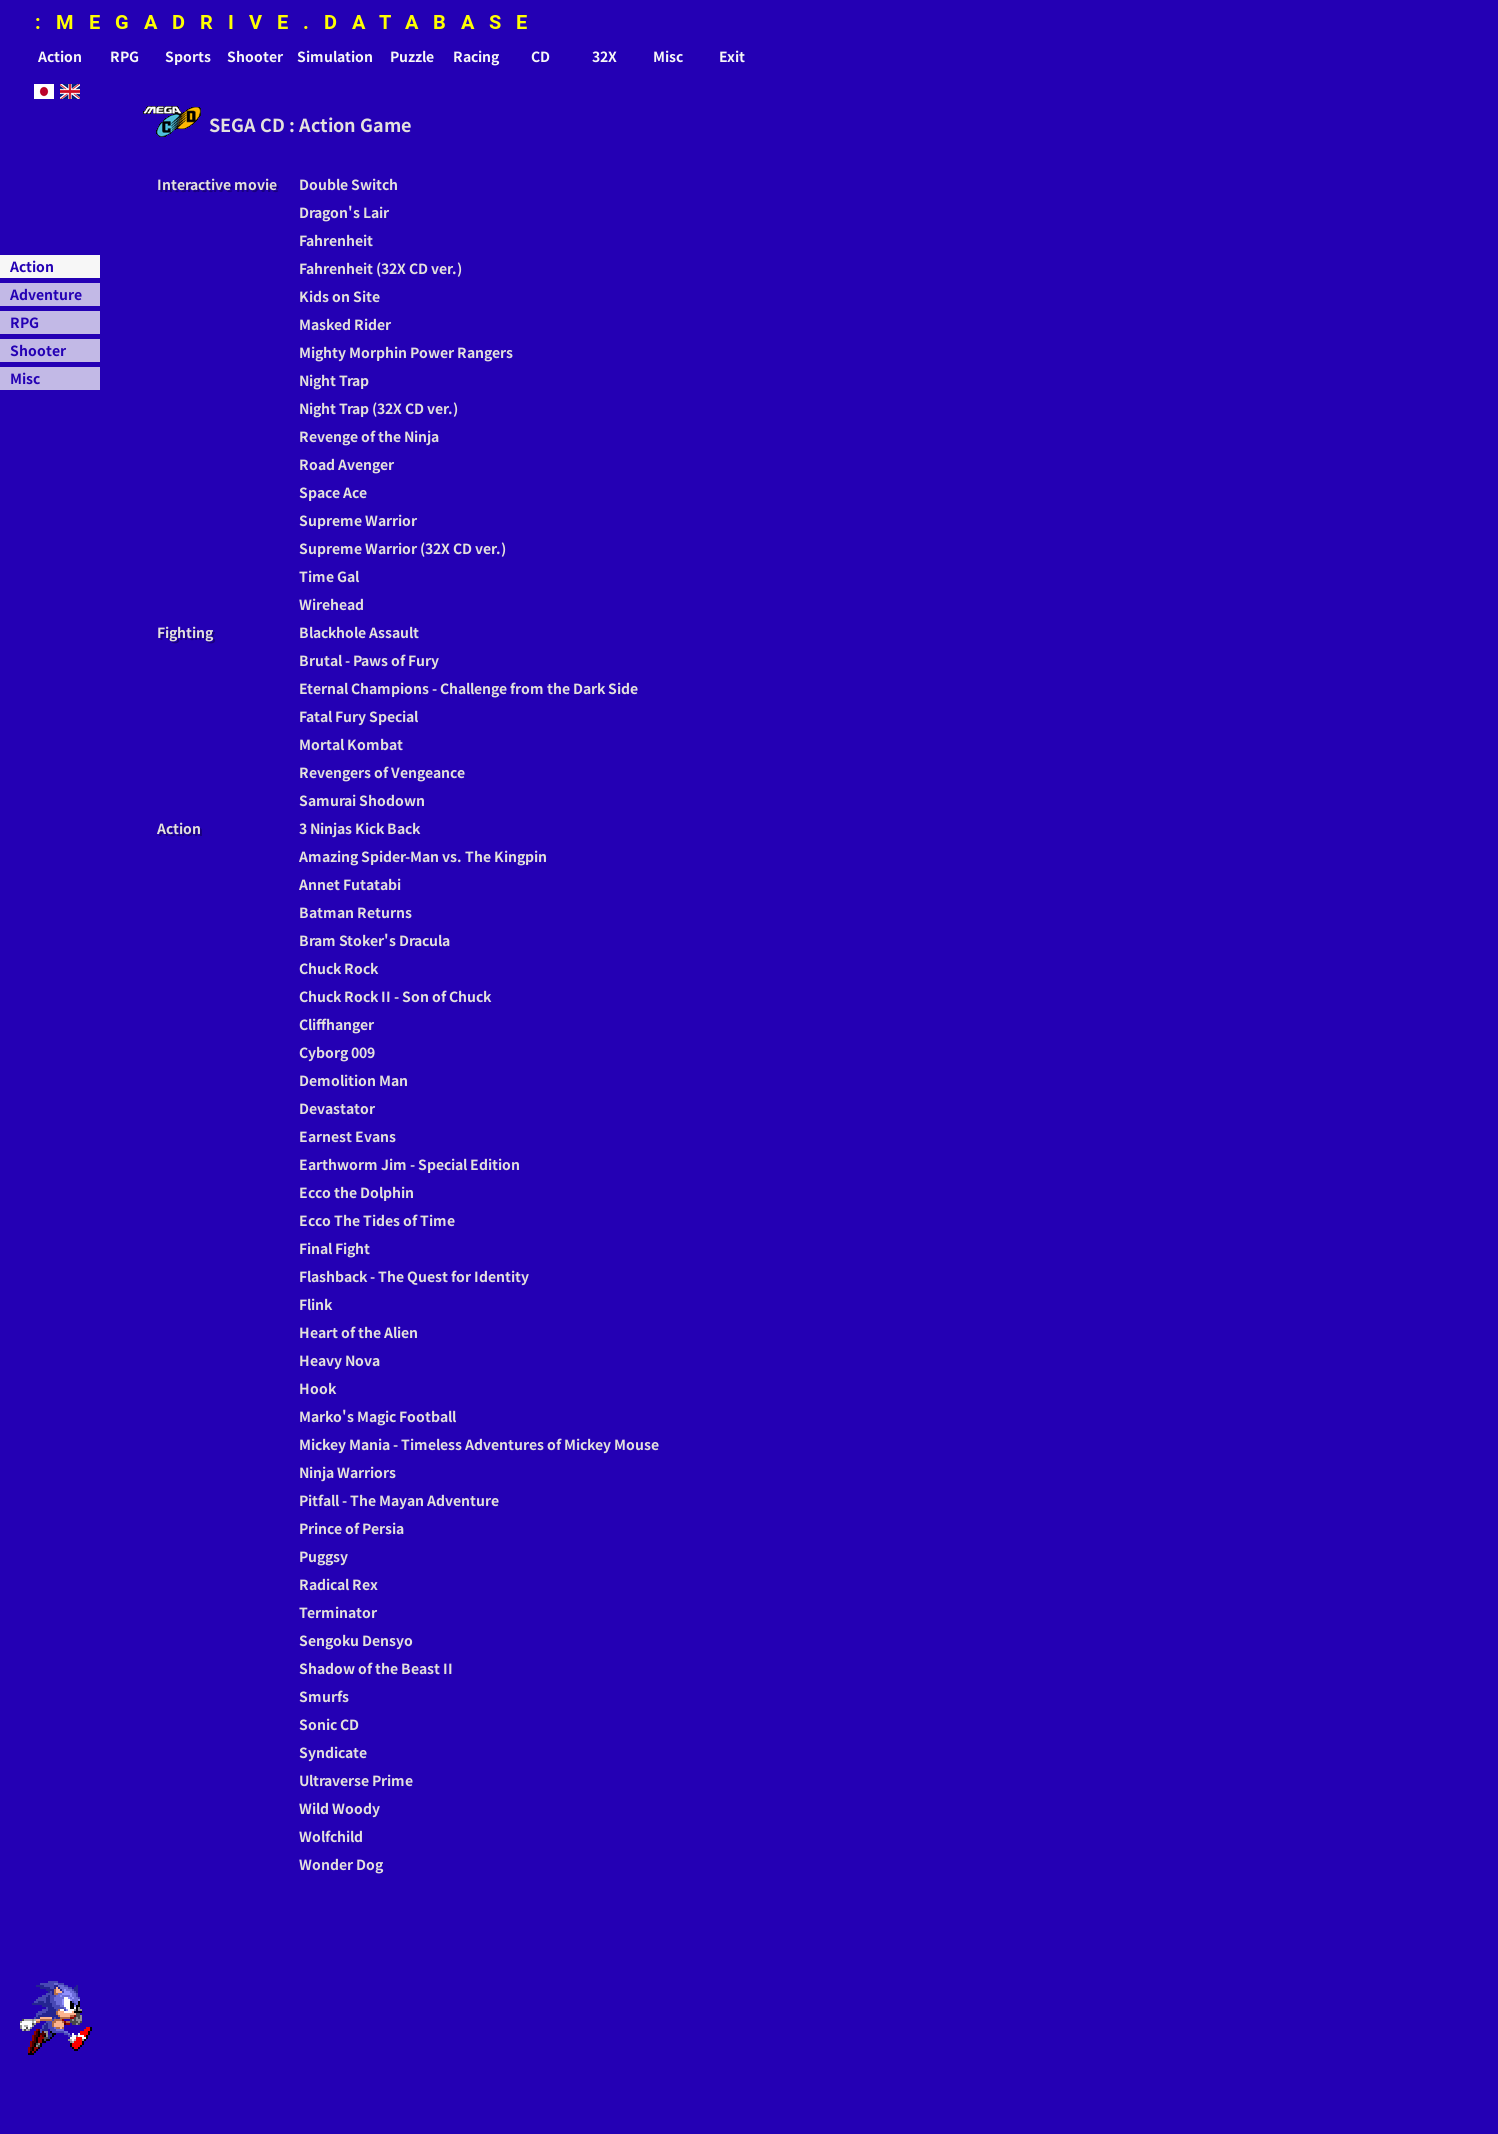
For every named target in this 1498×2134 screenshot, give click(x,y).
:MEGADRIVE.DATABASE (288, 22)
